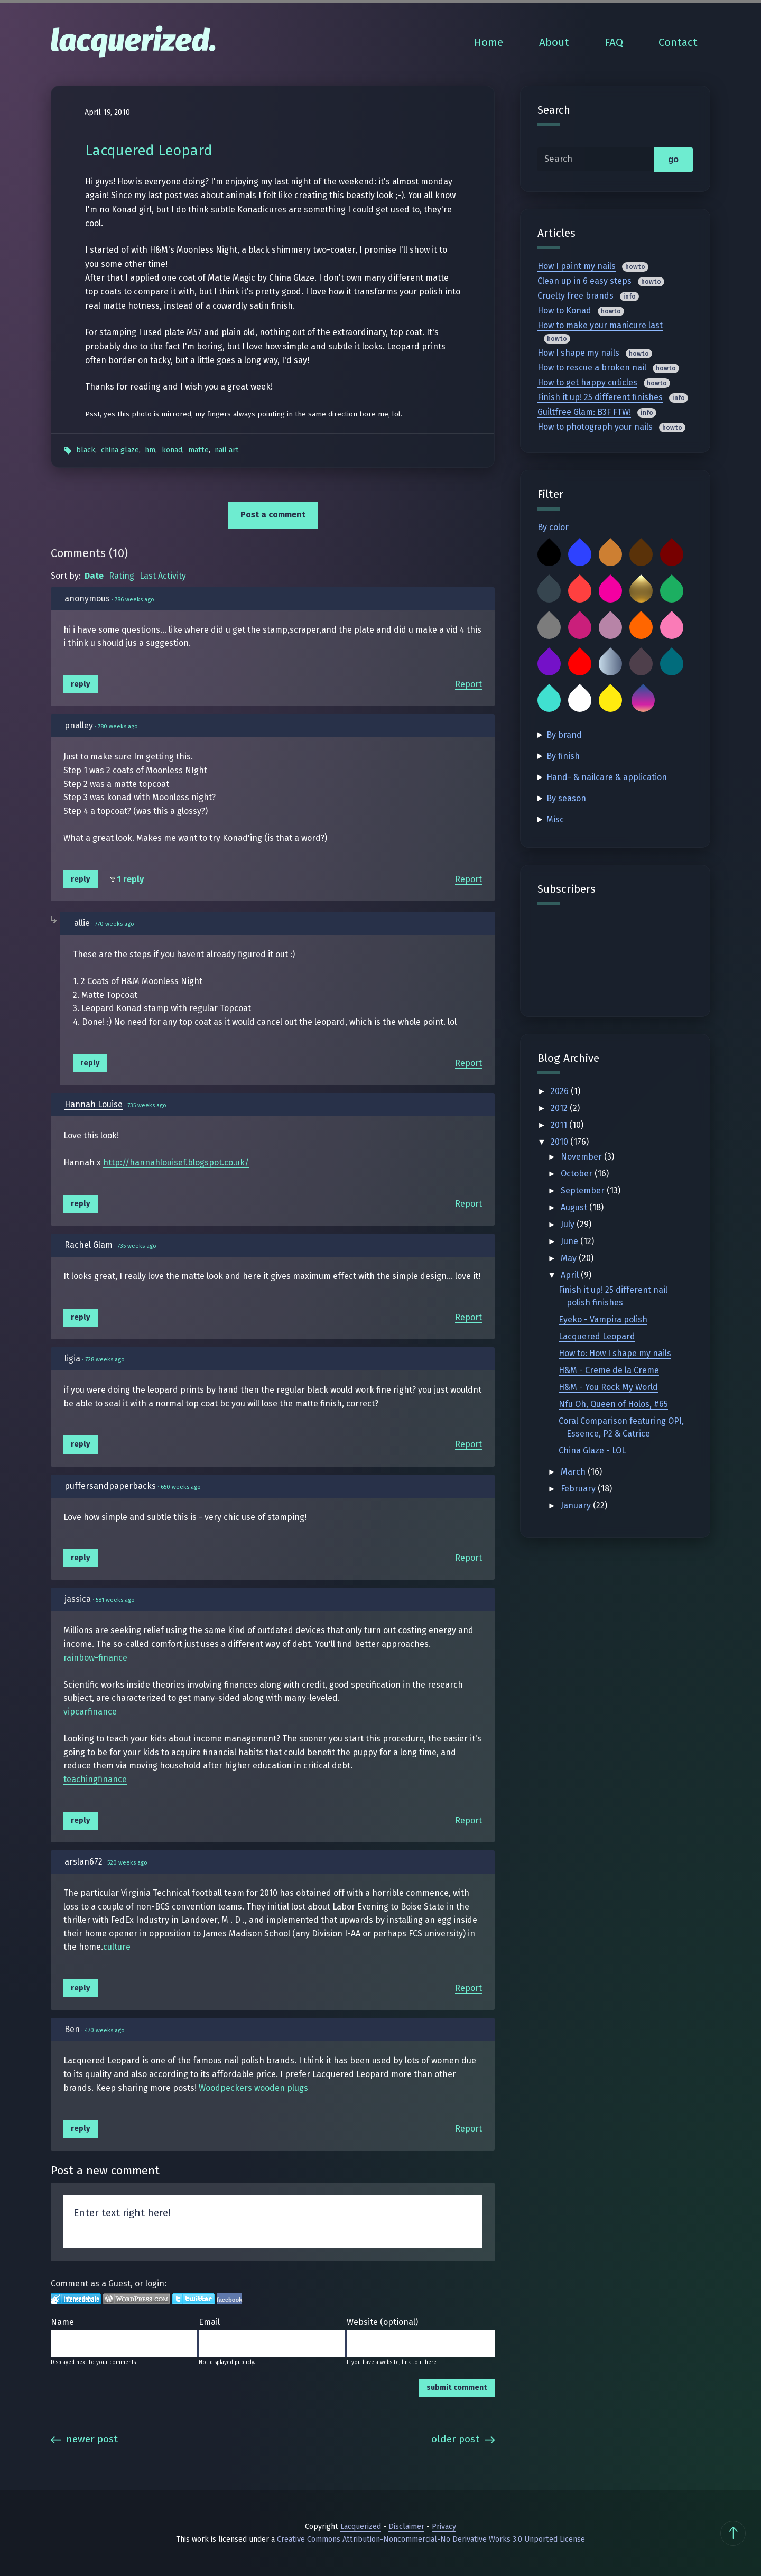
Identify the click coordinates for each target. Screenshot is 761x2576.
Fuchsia (610, 590)
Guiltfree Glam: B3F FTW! (584, 412)
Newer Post (84, 2439)
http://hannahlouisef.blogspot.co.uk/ (176, 1162)
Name (62, 2322)
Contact (678, 42)
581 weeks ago (115, 1600)
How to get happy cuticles (587, 382)
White (579, 700)
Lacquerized (360, 2526)
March (574, 1472)
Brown (641, 554)
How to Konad (564, 310)
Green (671, 590)
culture (117, 1947)
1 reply (130, 879)
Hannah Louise (93, 1104)
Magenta (579, 627)
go (673, 159)
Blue (579, 554)
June (570, 1241)
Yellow (610, 700)
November (582, 1157)
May (570, 1258)
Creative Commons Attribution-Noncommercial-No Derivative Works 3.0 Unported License (431, 2539)
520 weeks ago (127, 1862)
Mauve (610, 627)
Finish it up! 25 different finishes (600, 397)
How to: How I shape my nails (615, 1353)
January (577, 1505)
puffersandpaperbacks (110, 1486)
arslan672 (83, 1862)
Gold (641, 590)
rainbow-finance (95, 1658)
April (571, 1275)
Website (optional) (382, 2322)
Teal (671, 663)
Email (209, 2322)
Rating (121, 576)
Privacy (444, 2526)
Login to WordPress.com (136, 2298)
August (575, 1207)
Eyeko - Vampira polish (603, 1319)
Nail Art (227, 450)
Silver (610, 663)
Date (94, 576)
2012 (560, 1108)
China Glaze (120, 450)
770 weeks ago (114, 924)
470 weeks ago (105, 2030)
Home (488, 42)
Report (468, 684)
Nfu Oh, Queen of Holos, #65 (613, 1404)
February (579, 1489)
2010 (560, 1142)
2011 (560, 1125)
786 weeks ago (134, 599)
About (554, 42)
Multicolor (643, 700)
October (578, 1174)
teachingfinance (95, 1779)
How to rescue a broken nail (591, 368)
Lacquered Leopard (597, 1336)
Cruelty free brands (575, 296)
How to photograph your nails (595, 427)
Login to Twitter (193, 2298)
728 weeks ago (105, 1359)
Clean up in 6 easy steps (584, 281)
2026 (561, 1091)
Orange (641, 627)
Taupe (641, 663)
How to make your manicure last (600, 325)
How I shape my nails (578, 353)
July (569, 1224)
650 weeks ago (181, 1487)
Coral (579, 590)
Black (85, 450)
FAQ (614, 42)
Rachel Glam (88, 1245)
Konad (172, 450)
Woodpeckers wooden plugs (253, 2088)
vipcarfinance (90, 1712)
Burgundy (671, 554)
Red (579, 663)
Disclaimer (406, 2526)
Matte (198, 450)
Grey (549, 627)
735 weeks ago (146, 1105)
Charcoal (549, 590)
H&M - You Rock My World (608, 1387)
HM (150, 450)
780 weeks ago (118, 726)
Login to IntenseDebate (76, 2298)
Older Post (463, 2439)
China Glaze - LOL (592, 1450)
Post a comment (272, 514)
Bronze (610, 554)
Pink (671, 627)
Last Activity (163, 576)
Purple (549, 663)
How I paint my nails (576, 266)
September (584, 1190)
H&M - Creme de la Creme (609, 1370)
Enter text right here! (272, 2221)
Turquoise (549, 700)
